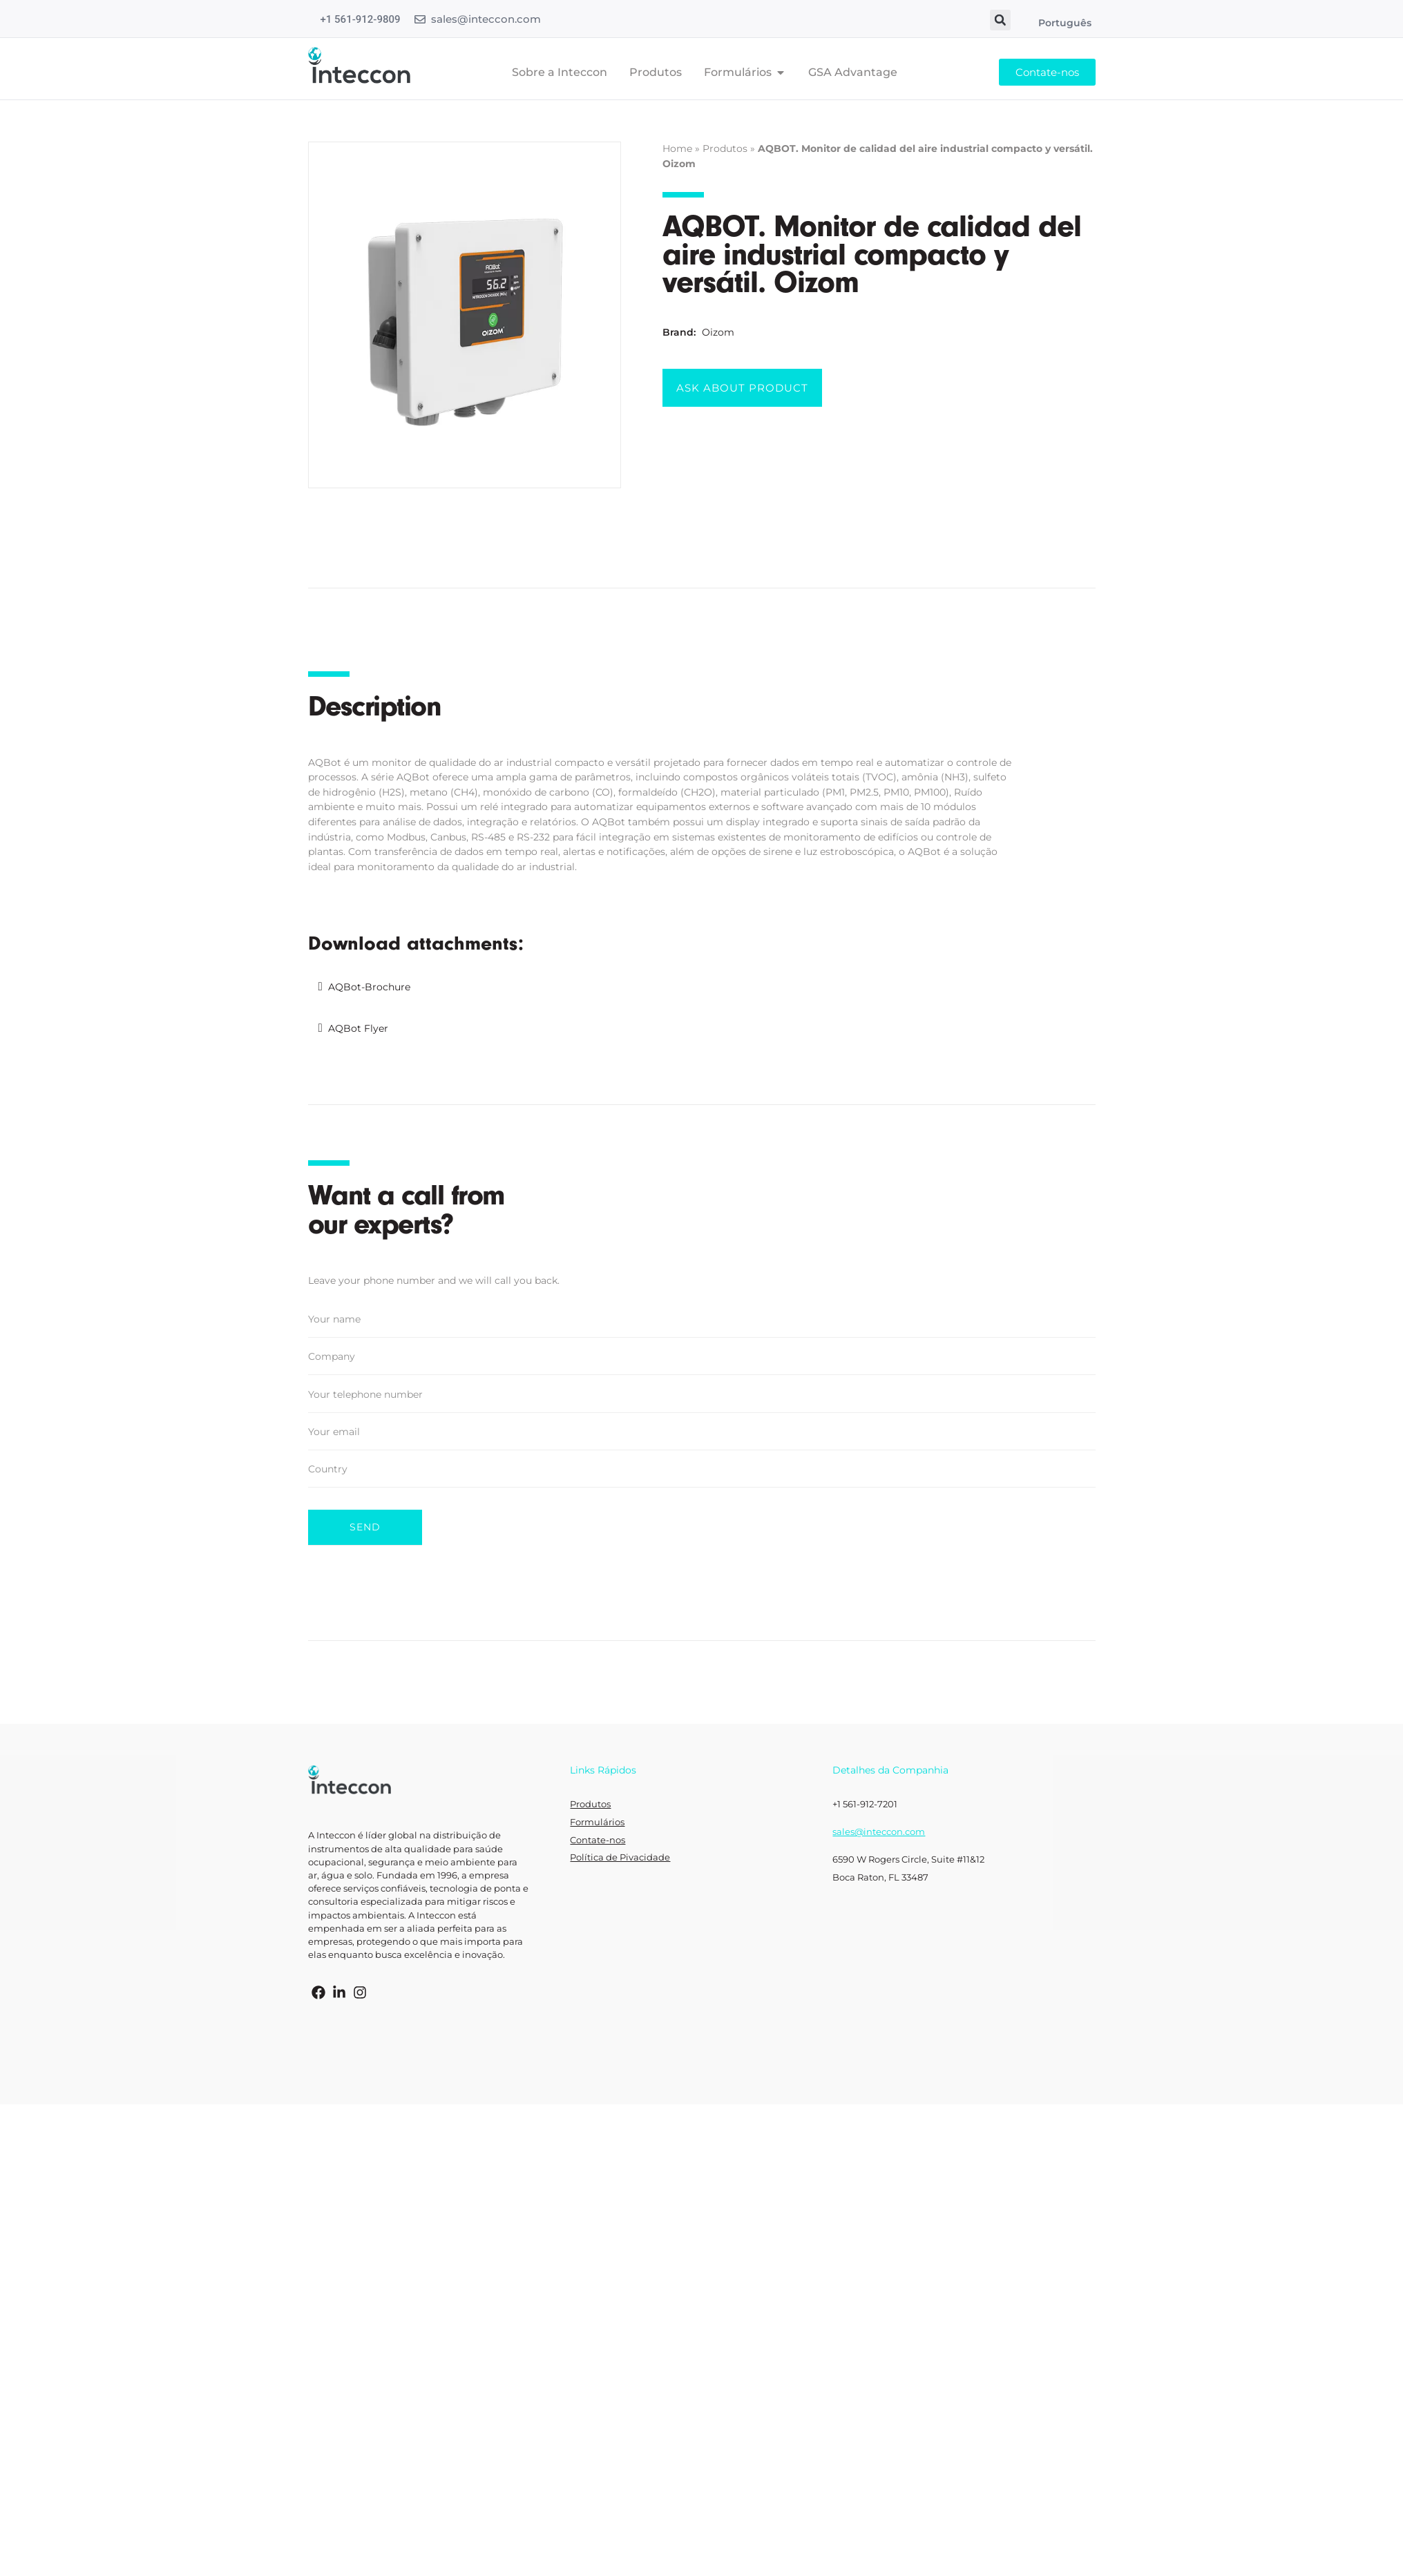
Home (677, 148)
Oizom (718, 332)
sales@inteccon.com (486, 19)
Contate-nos (597, 1830)
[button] (1000, 20)
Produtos (725, 148)
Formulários (597, 1813)
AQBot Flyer (358, 1028)
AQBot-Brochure (369, 987)
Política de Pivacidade (620, 1848)
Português (1064, 23)
